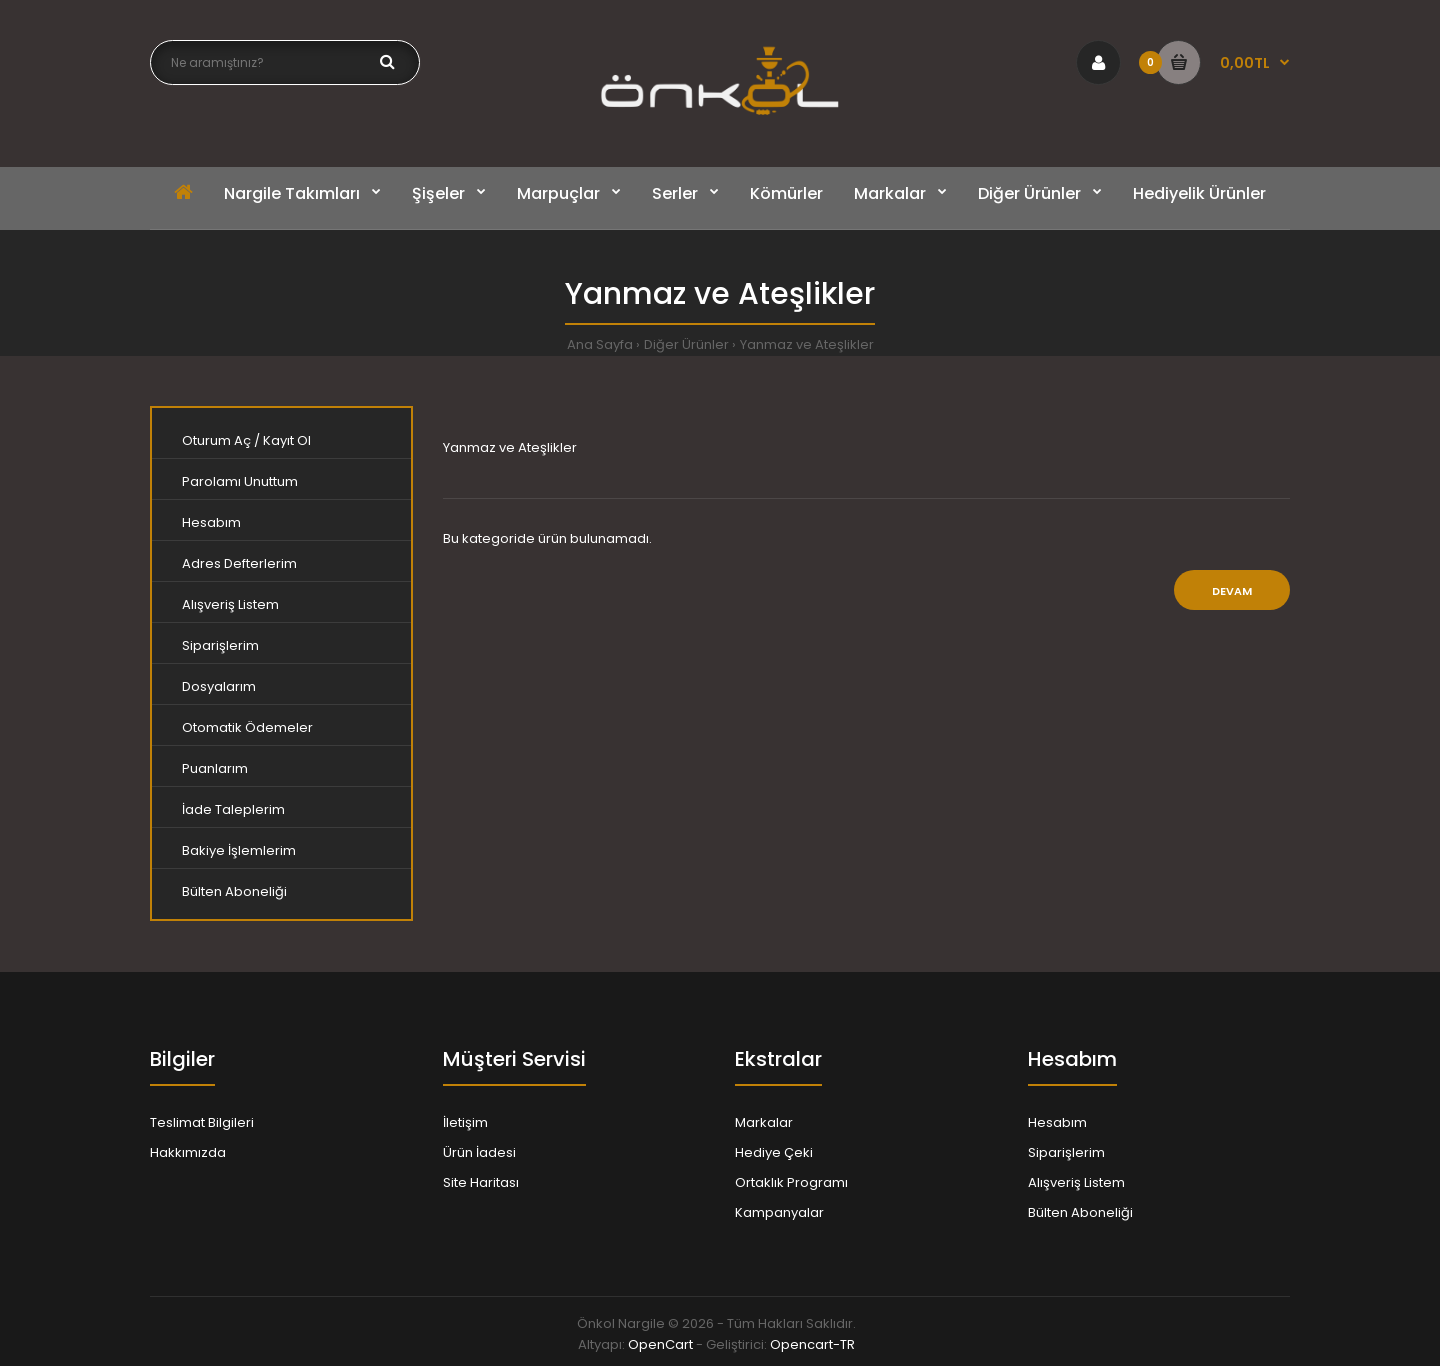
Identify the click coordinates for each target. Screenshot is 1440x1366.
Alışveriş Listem (230, 604)
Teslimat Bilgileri (202, 1122)
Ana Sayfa (600, 344)
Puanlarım (215, 768)
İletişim (465, 1122)
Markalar (764, 1122)
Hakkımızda (188, 1152)
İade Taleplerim (233, 809)
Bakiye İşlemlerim (239, 850)
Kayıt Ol (287, 440)
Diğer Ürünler (686, 344)
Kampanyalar (779, 1212)
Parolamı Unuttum (240, 481)
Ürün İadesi (479, 1152)
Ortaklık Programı (791, 1182)
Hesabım (211, 522)
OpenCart (660, 1344)
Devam (1232, 591)
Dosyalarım (219, 686)
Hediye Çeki (774, 1152)
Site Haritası (481, 1182)
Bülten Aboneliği (234, 891)
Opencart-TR (812, 1344)
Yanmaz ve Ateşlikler (807, 344)
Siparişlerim (220, 645)
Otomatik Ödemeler (247, 727)
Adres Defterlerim (239, 563)
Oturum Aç (216, 440)
